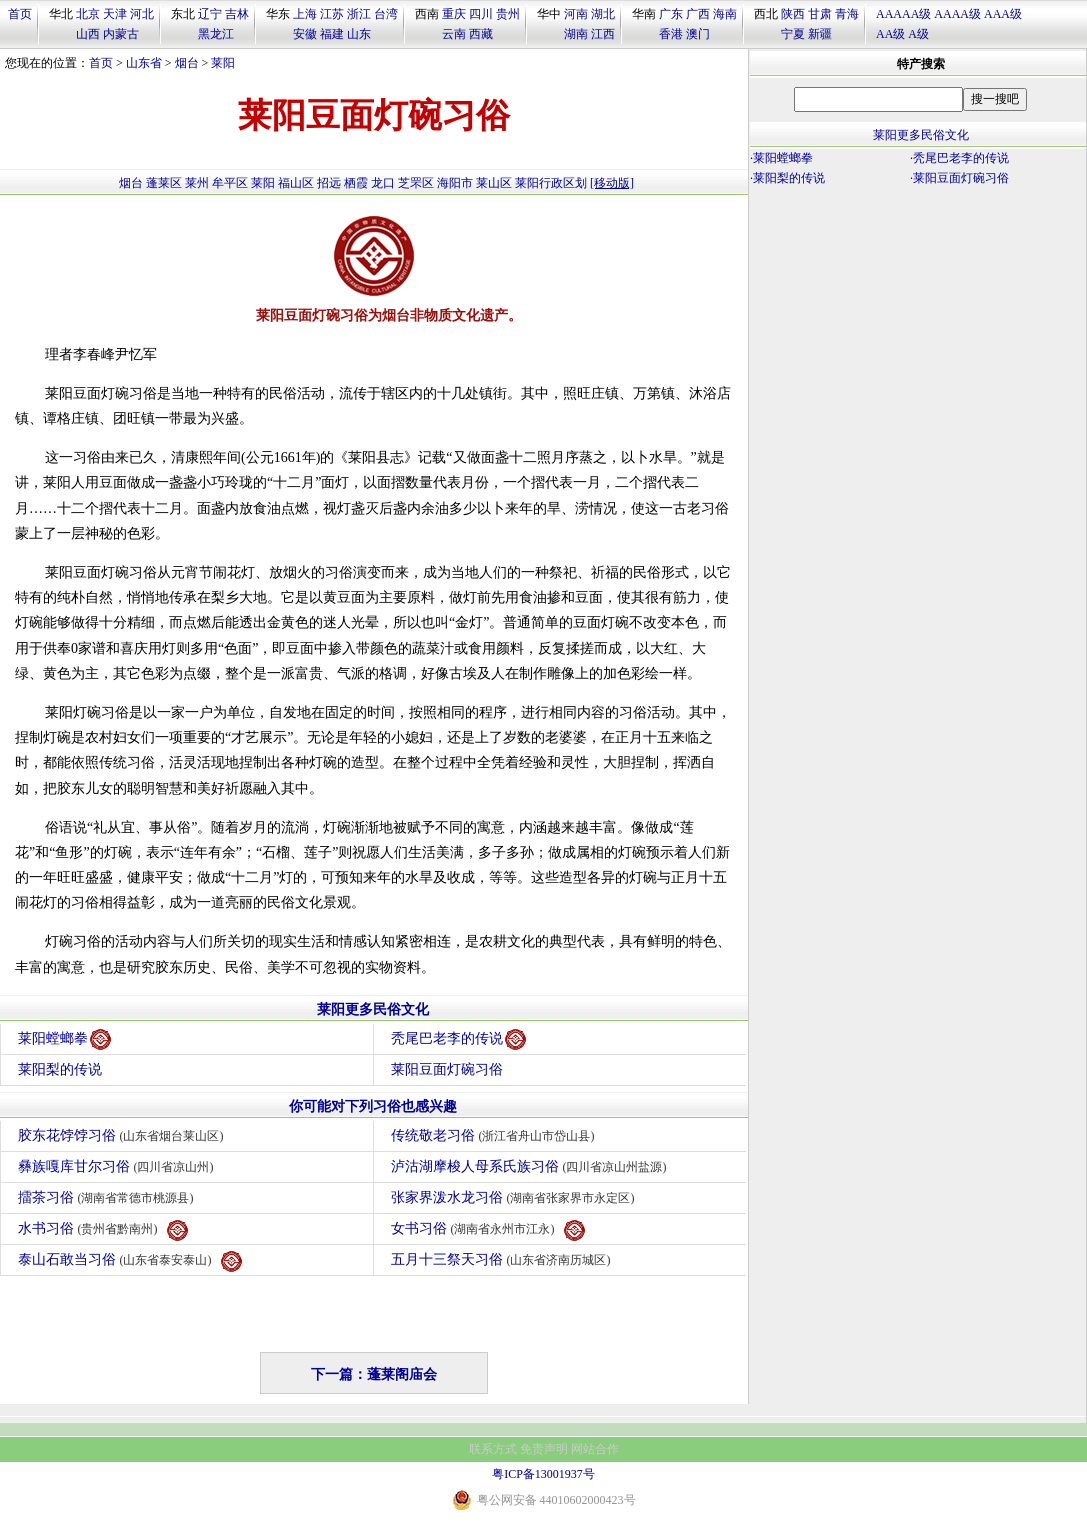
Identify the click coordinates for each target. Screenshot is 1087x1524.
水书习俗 (103, 1230)
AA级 (890, 34)
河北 (142, 14)
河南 (576, 14)
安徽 (305, 34)
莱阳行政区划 (551, 183)
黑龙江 (216, 34)
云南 (454, 34)
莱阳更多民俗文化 (373, 1009)
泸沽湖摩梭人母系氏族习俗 (531, 1166)
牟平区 (230, 183)
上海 (305, 14)
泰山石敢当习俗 (130, 1261)
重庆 (454, 14)
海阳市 (455, 183)
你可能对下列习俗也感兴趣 (373, 1106)
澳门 (698, 34)
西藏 (481, 34)
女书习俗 (488, 1230)
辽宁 (210, 14)
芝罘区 (416, 183)
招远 (329, 183)
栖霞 (356, 183)
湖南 (576, 34)
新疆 (820, 34)
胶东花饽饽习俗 (123, 1135)
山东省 (144, 63)
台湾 (386, 14)
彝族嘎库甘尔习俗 (118, 1166)
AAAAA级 (903, 14)
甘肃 (820, 14)
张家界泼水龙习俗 (515, 1197)
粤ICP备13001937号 (543, 1474)
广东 (671, 14)
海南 (725, 14)
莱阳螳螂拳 (64, 1039)
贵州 (508, 14)
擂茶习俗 (108, 1197)
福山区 (296, 183)
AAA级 (1003, 14)
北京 (88, 14)
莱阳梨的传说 (60, 1069)
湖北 (603, 14)
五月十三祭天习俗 (503, 1259)
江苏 (332, 14)
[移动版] (612, 183)
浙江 (359, 14)
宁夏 (793, 34)
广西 (698, 14)
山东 (359, 34)
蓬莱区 (164, 183)
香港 (671, 34)
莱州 (197, 183)
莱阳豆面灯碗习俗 (447, 1069)
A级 (918, 34)
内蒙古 (121, 34)
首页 (20, 14)
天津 (115, 14)
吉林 (237, 14)
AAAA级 (957, 14)
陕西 (793, 14)
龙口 (383, 183)
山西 (88, 34)
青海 (847, 14)
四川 (481, 14)
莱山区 (494, 183)
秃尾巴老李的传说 (458, 1039)
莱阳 (223, 63)
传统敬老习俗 (495, 1135)
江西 (603, 34)
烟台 (187, 63)
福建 (332, 34)
